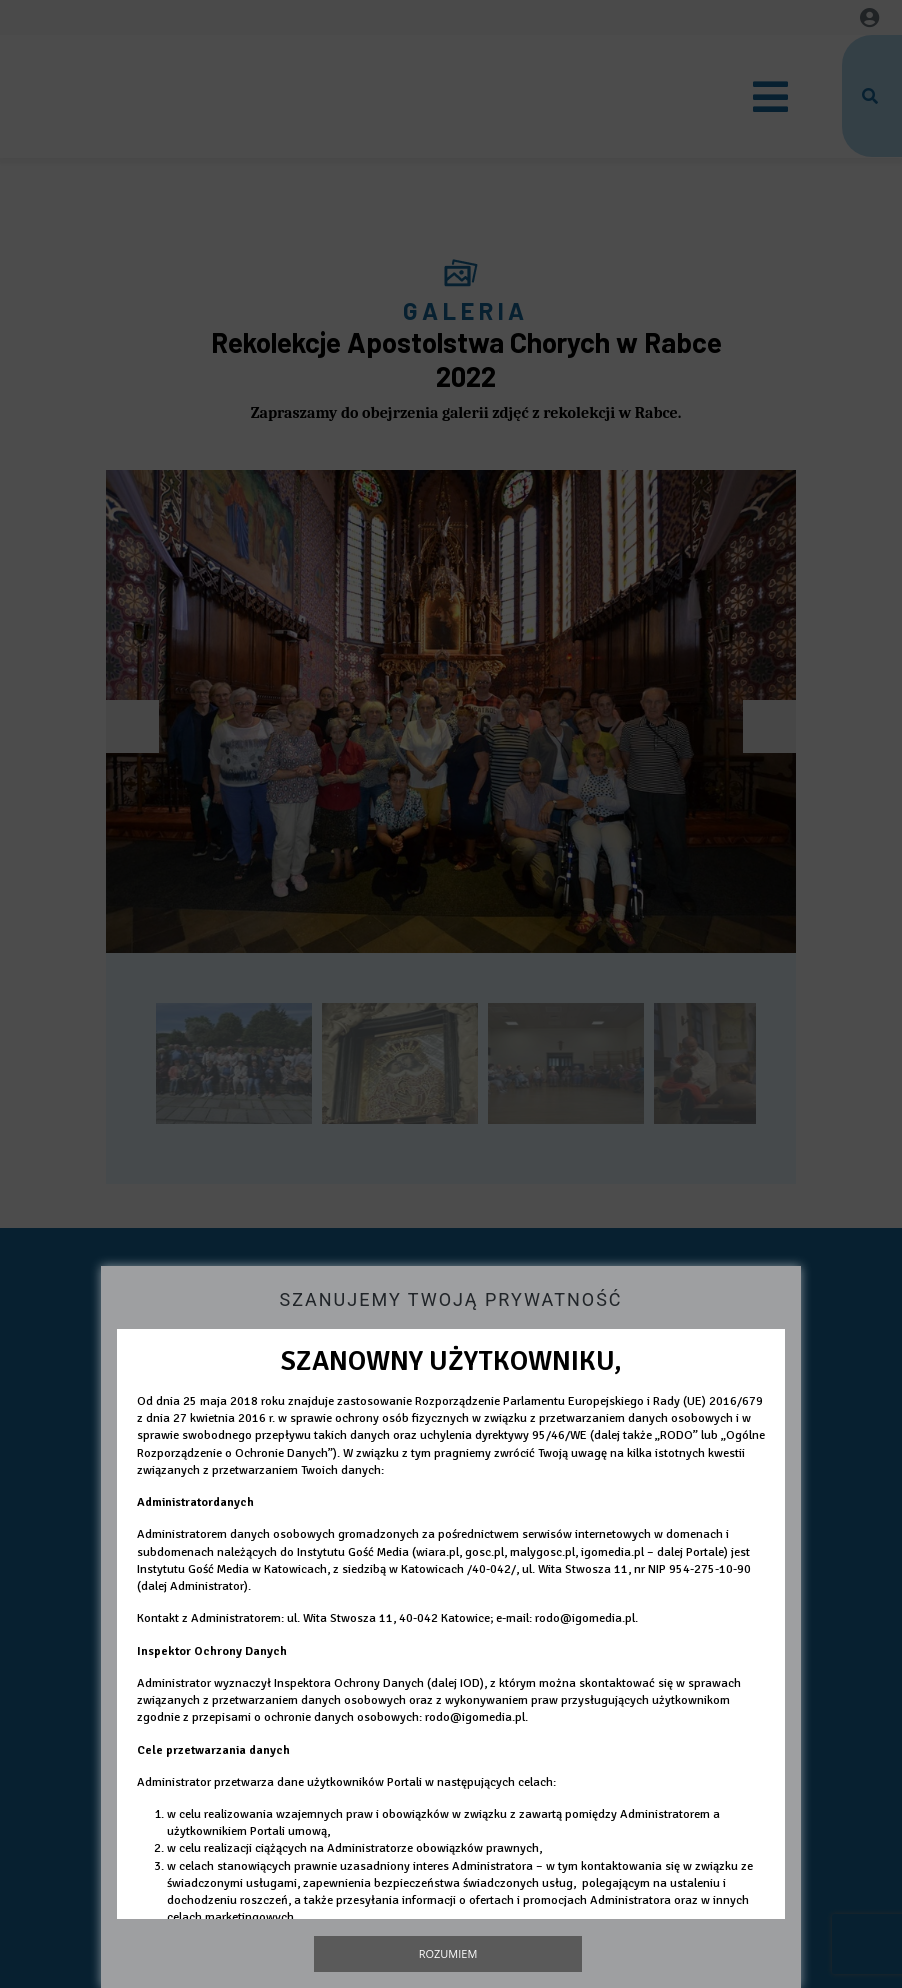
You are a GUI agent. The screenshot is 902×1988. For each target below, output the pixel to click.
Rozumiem (448, 1953)
